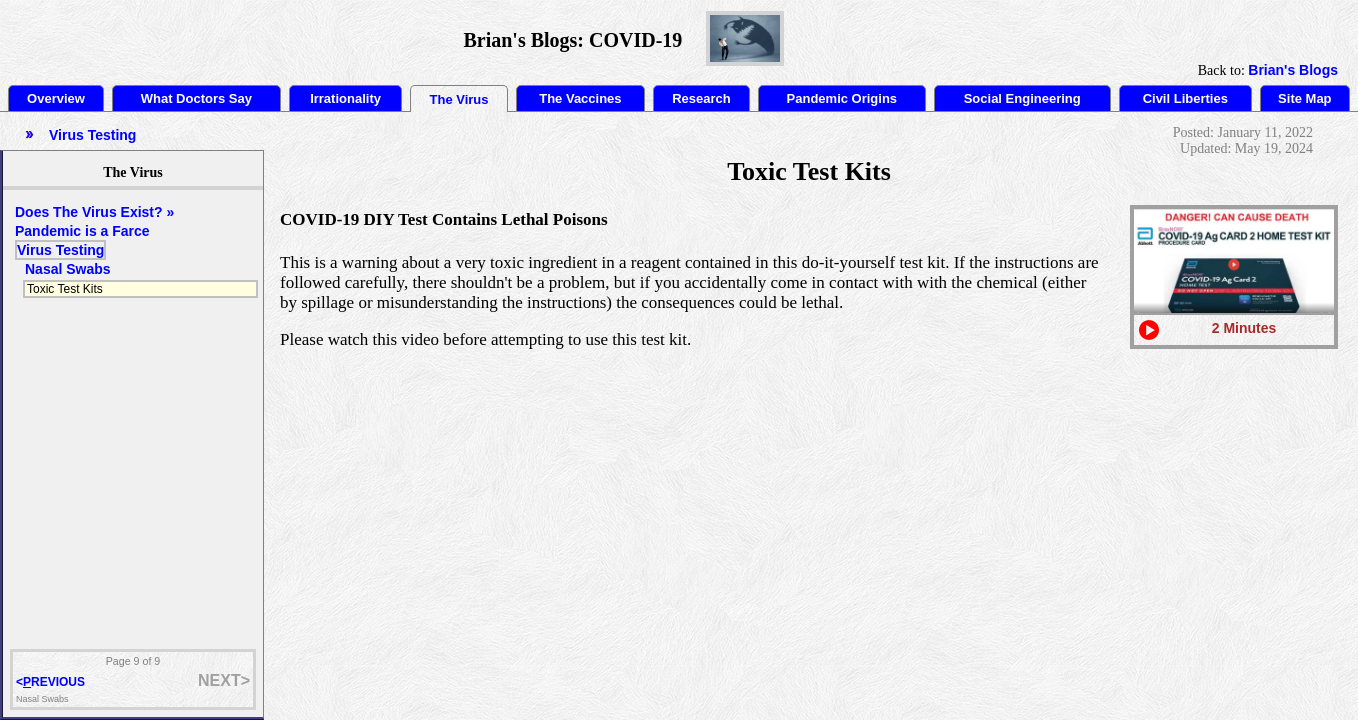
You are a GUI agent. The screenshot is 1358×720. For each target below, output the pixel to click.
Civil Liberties (1185, 98)
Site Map (1304, 98)
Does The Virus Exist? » (94, 212)
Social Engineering (1022, 98)
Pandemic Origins (842, 98)
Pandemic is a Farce (82, 231)
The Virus (459, 99)
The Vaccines (580, 98)
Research (701, 98)
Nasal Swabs (68, 269)
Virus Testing (60, 250)
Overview (56, 98)
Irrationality (345, 98)
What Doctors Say (196, 98)
